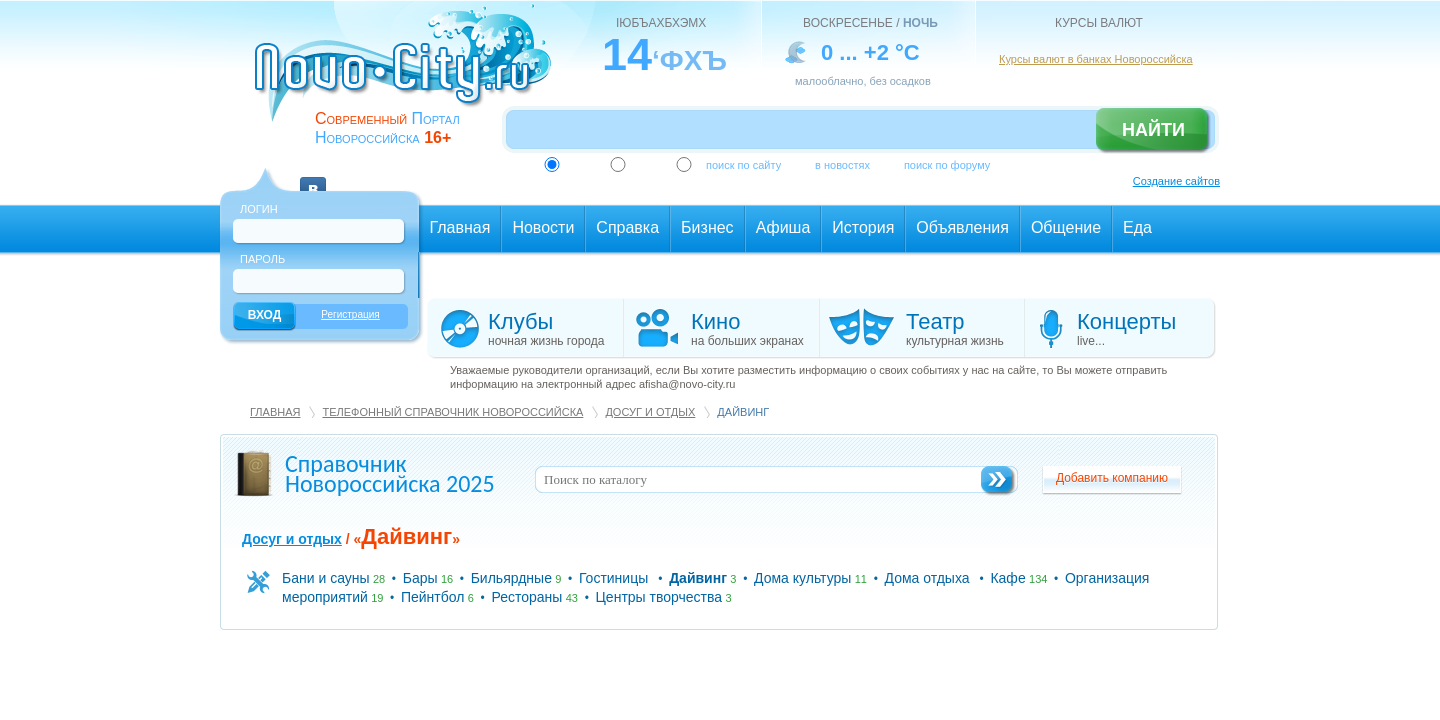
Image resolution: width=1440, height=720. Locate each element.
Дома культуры (802, 578)
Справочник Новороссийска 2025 (390, 473)
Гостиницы (613, 578)
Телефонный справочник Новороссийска (452, 412)
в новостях (842, 165)
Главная (275, 412)
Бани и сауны (326, 578)
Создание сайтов (1176, 181)
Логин (259, 209)
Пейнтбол (432, 597)
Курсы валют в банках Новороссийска (1096, 59)
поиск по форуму (947, 165)
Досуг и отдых (650, 412)
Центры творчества (659, 597)
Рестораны (526, 597)
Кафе (1007, 578)
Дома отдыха (927, 578)
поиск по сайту (743, 165)
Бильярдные (511, 578)
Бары (420, 578)
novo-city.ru (409, 78)
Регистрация (350, 314)
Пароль (262, 259)
